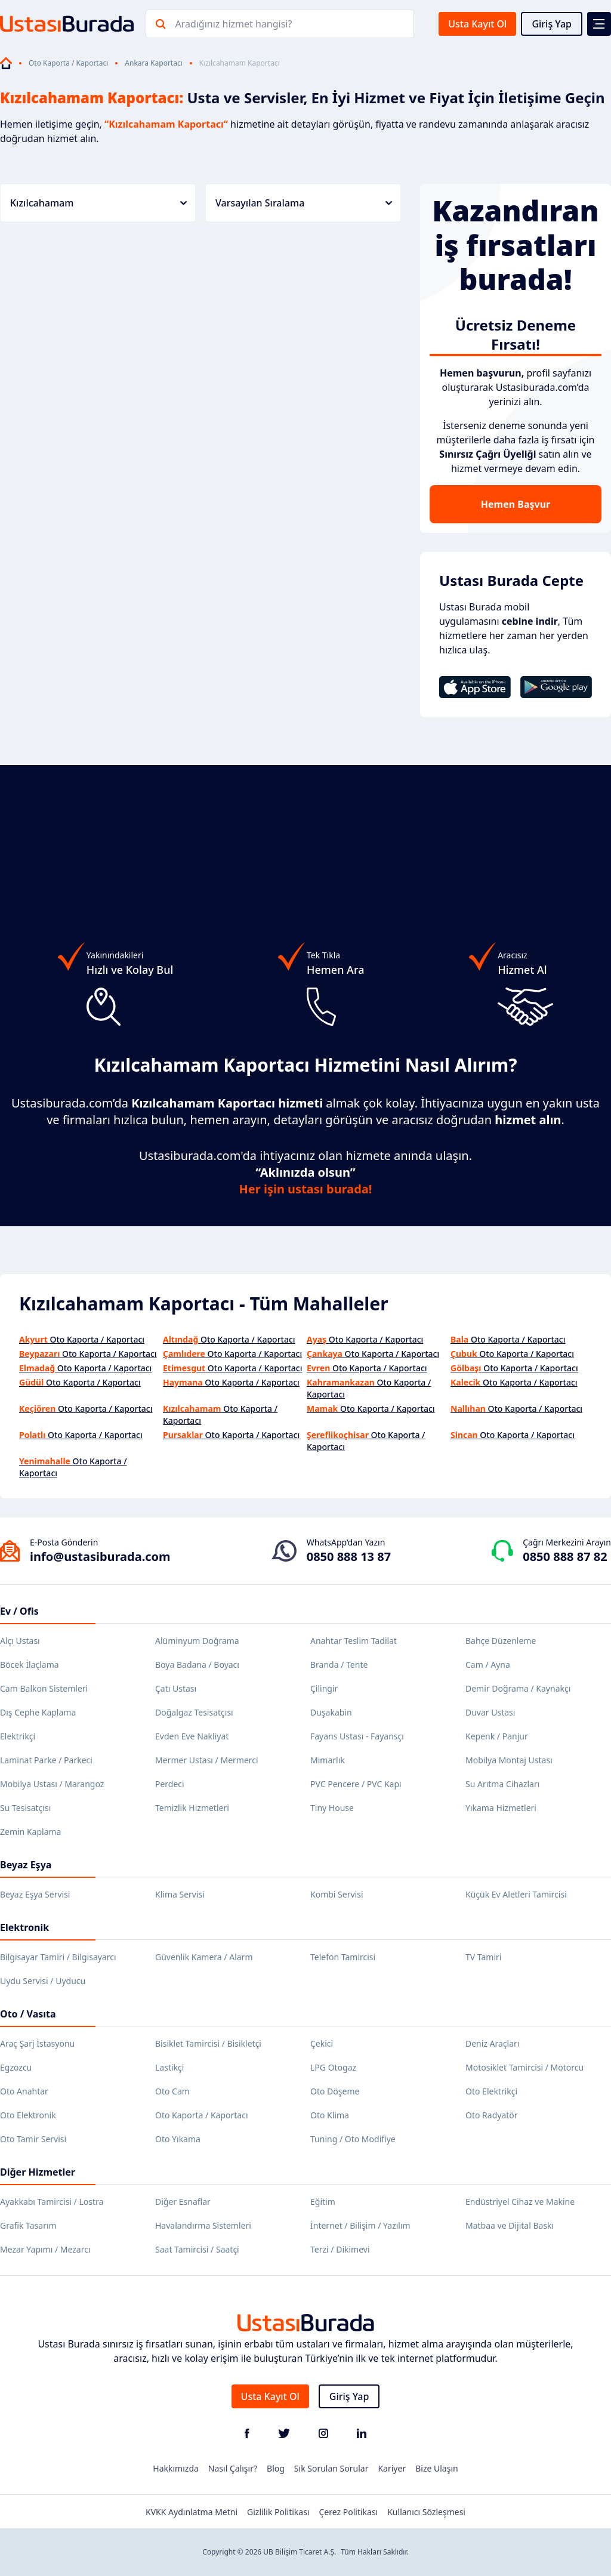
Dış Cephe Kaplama (38, 1712)
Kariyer (392, 2468)
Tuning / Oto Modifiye (353, 2139)
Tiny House (332, 1807)
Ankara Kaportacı (153, 63)
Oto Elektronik (28, 2115)
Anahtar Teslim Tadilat (353, 1640)
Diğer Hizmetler (37, 2172)
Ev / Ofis (19, 1611)
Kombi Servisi (336, 1894)
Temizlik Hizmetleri (192, 1807)
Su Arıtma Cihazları (502, 1784)
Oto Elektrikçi (491, 2091)
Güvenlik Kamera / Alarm (203, 1957)
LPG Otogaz (333, 2067)
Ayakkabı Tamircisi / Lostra (51, 2201)
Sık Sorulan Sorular (331, 2468)
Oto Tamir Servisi (33, 2139)
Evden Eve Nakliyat (192, 1736)
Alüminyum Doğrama (197, 1640)
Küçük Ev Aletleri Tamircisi (516, 1894)
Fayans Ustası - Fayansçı (357, 1736)
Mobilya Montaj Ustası (509, 1760)
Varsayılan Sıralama (303, 202)
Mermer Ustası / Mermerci (206, 1760)
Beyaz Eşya (25, 1864)
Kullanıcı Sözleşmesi (426, 2512)
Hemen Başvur (515, 504)
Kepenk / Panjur (496, 1736)
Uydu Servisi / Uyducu (42, 1980)
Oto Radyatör (491, 2115)
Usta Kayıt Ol (477, 23)
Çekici (321, 2043)
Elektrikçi (17, 1736)
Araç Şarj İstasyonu (37, 2043)
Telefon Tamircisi (342, 1957)
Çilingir (324, 1688)
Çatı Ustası (175, 1688)
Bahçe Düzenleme (500, 1640)
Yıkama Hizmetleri (500, 1807)
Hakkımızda (176, 2468)
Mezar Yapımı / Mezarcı (45, 2249)
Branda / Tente (339, 1664)
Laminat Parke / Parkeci (46, 1760)
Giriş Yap (552, 23)
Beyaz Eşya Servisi (35, 1894)
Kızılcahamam (98, 202)
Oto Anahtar (24, 2091)
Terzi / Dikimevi (340, 2249)
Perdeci (169, 1784)
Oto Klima (329, 2115)
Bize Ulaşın (436, 2468)
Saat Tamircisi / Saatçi (197, 2249)
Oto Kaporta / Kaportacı (68, 63)
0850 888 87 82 (565, 1556)
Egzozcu (16, 2067)
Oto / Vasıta (28, 2013)
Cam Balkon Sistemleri (44, 1688)
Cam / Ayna (487, 1664)
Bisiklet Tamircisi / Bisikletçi (208, 2043)
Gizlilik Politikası (278, 2512)
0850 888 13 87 (349, 1556)
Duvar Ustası (490, 1712)
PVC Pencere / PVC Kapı (356, 1784)
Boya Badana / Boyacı (197, 1664)
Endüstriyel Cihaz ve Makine (520, 2201)
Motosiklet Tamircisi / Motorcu (524, 2067)
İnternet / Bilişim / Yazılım (360, 2225)
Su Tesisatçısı (25, 1807)
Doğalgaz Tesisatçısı (194, 1712)
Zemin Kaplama (30, 1831)
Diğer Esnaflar (183, 2201)
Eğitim (322, 2201)
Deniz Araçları (492, 2043)
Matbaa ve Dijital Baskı (509, 2225)
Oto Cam (172, 2091)
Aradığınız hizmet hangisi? (233, 23)
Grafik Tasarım (28, 2225)
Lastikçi (169, 2067)
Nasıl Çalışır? (232, 2468)
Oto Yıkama (177, 2139)
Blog (276, 2468)
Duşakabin (331, 1712)
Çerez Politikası (348, 2512)
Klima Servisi (180, 1894)
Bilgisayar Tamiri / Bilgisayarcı (58, 1957)
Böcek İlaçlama (29, 1664)
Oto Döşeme (334, 2091)
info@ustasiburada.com (100, 1556)
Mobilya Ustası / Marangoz (52, 1784)
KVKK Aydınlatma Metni (191, 2512)
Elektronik (24, 1927)
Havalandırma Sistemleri (203, 2225)
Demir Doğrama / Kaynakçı (517, 1688)
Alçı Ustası (20, 1640)
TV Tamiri (483, 1957)
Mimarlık (327, 1760)
